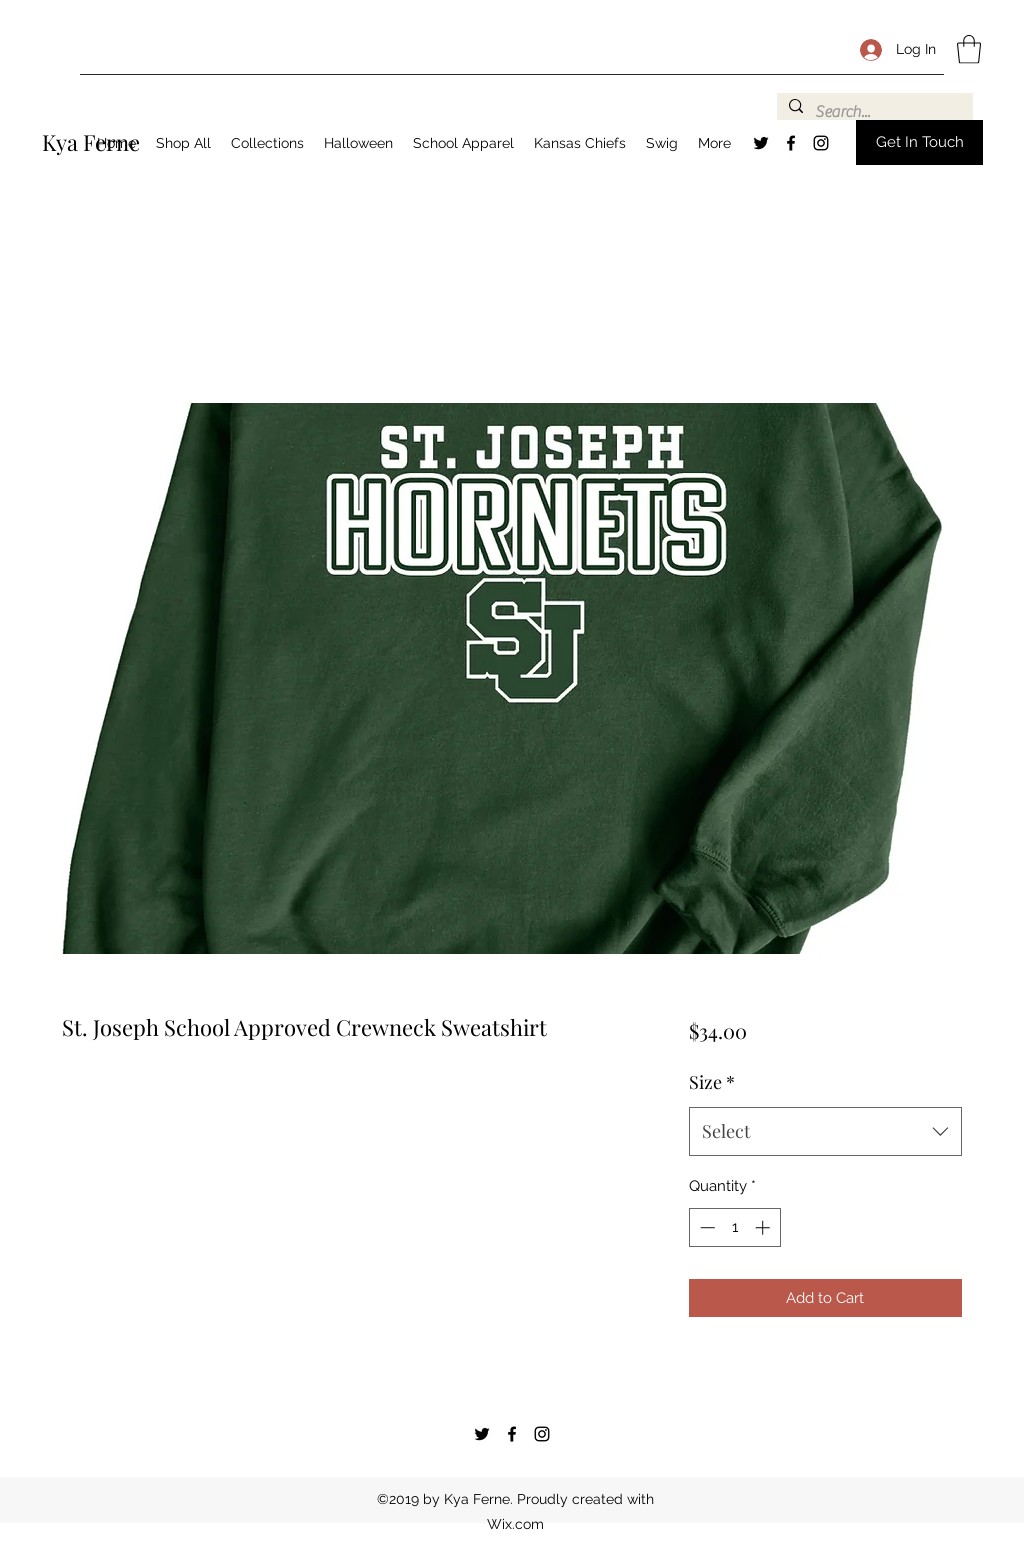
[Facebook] (791, 143)
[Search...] (873, 112)
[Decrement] (705, 1227)
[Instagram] (821, 143)
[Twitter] (761, 143)
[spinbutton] (734, 1227)
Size (712, 1082)
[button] (969, 49)
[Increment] (764, 1227)
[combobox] (825, 1132)
